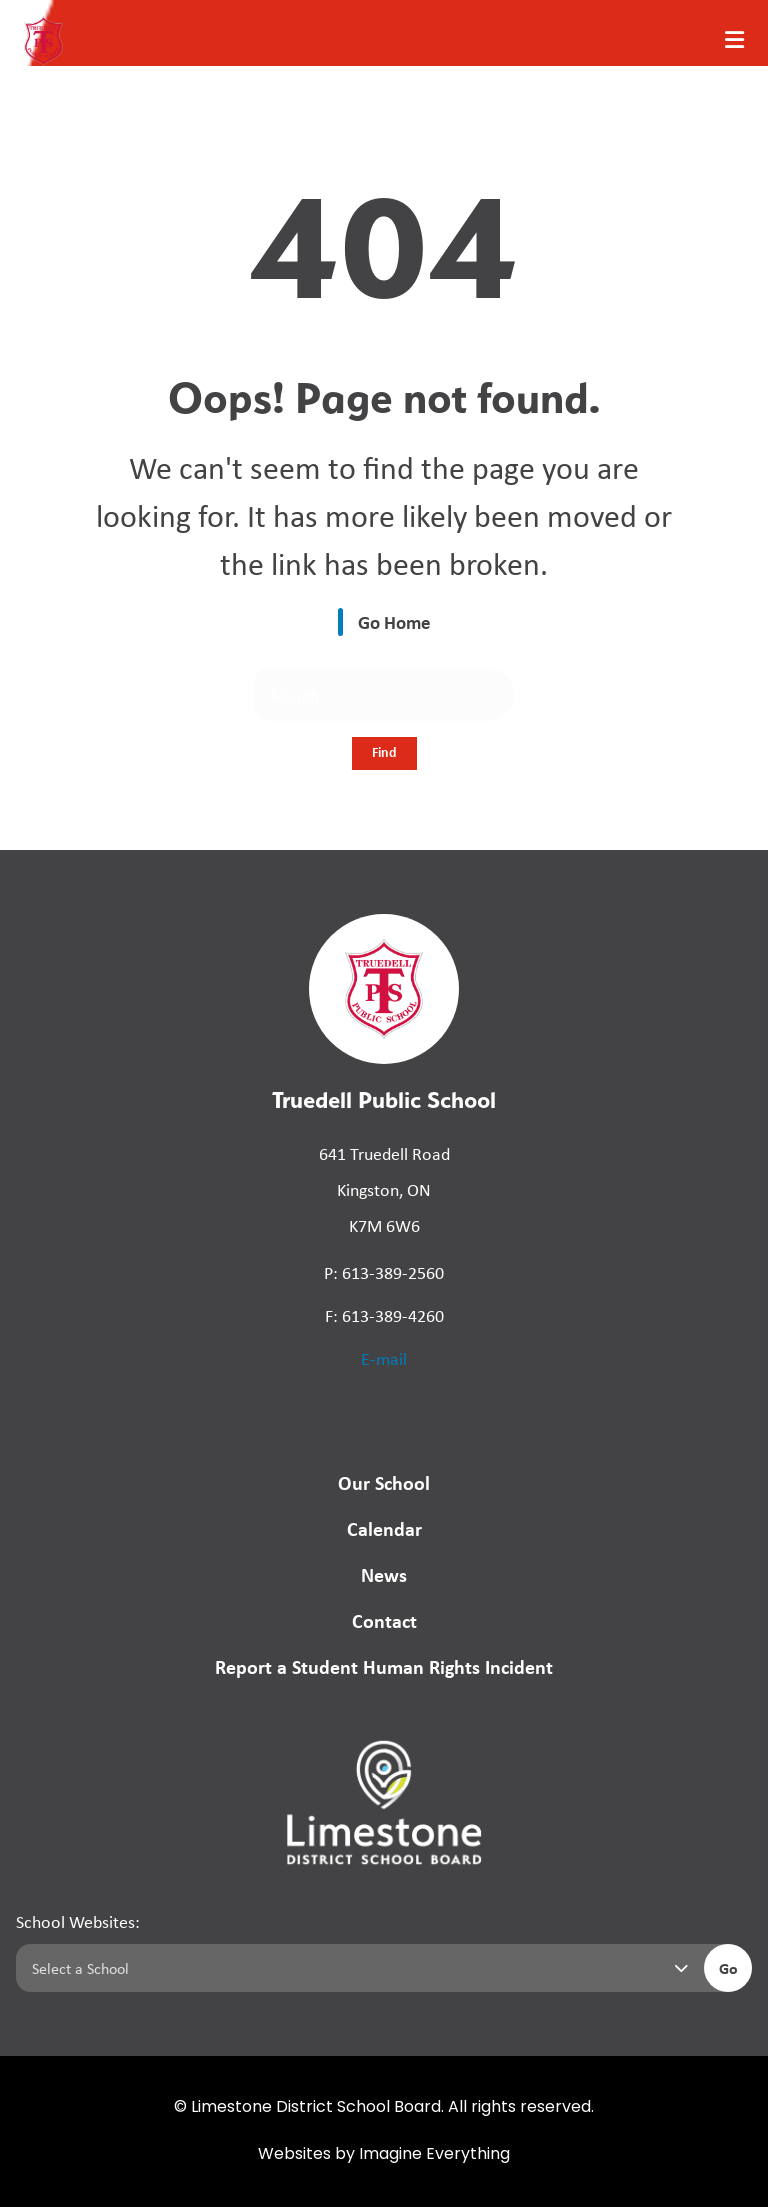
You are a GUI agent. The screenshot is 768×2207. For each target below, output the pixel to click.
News (384, 1574)
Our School (384, 1482)
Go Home (394, 622)
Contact (384, 1620)
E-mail (384, 1358)
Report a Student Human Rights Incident (384, 1666)
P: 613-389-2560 (384, 1272)
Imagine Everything (434, 2155)
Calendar (384, 1528)
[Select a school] (356, 1968)
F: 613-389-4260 (384, 1315)
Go (728, 1968)
